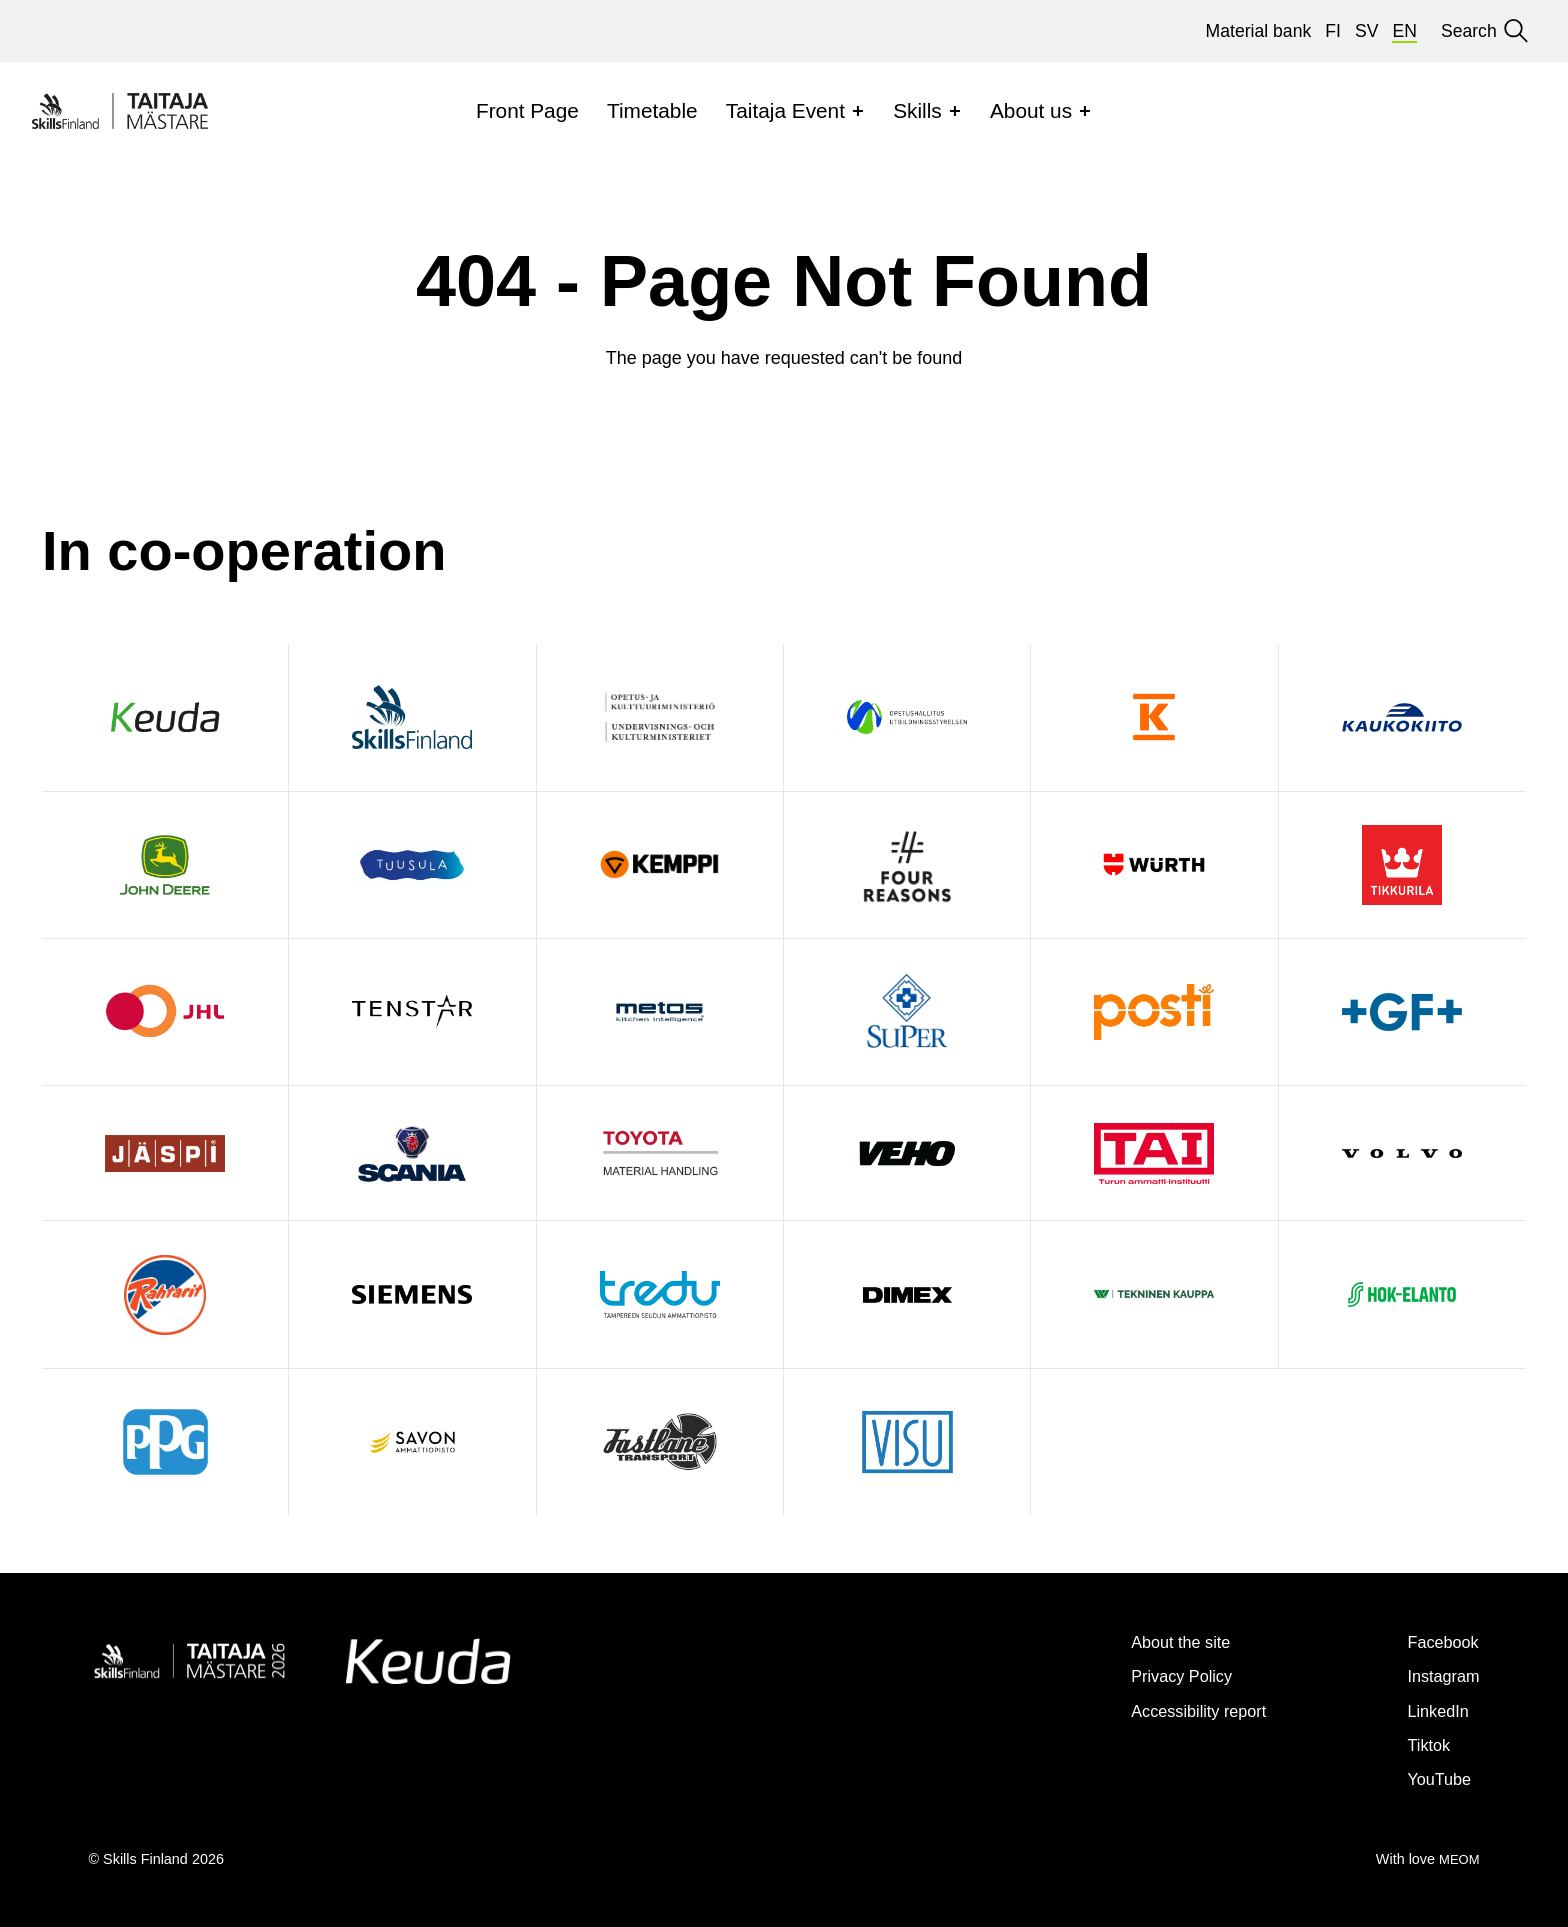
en (1404, 31)
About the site (1151, 1641)
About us (1031, 110)
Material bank (1259, 31)
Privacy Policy (1152, 1675)
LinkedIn (1430, 1710)
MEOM (1457, 1859)
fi (1333, 31)
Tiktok (1419, 1744)
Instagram (1436, 1675)
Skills (917, 110)
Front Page (527, 110)
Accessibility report (1173, 1710)
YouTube (1431, 1778)
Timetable (652, 110)
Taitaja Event (785, 110)
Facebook (1436, 1641)
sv (1366, 31)
